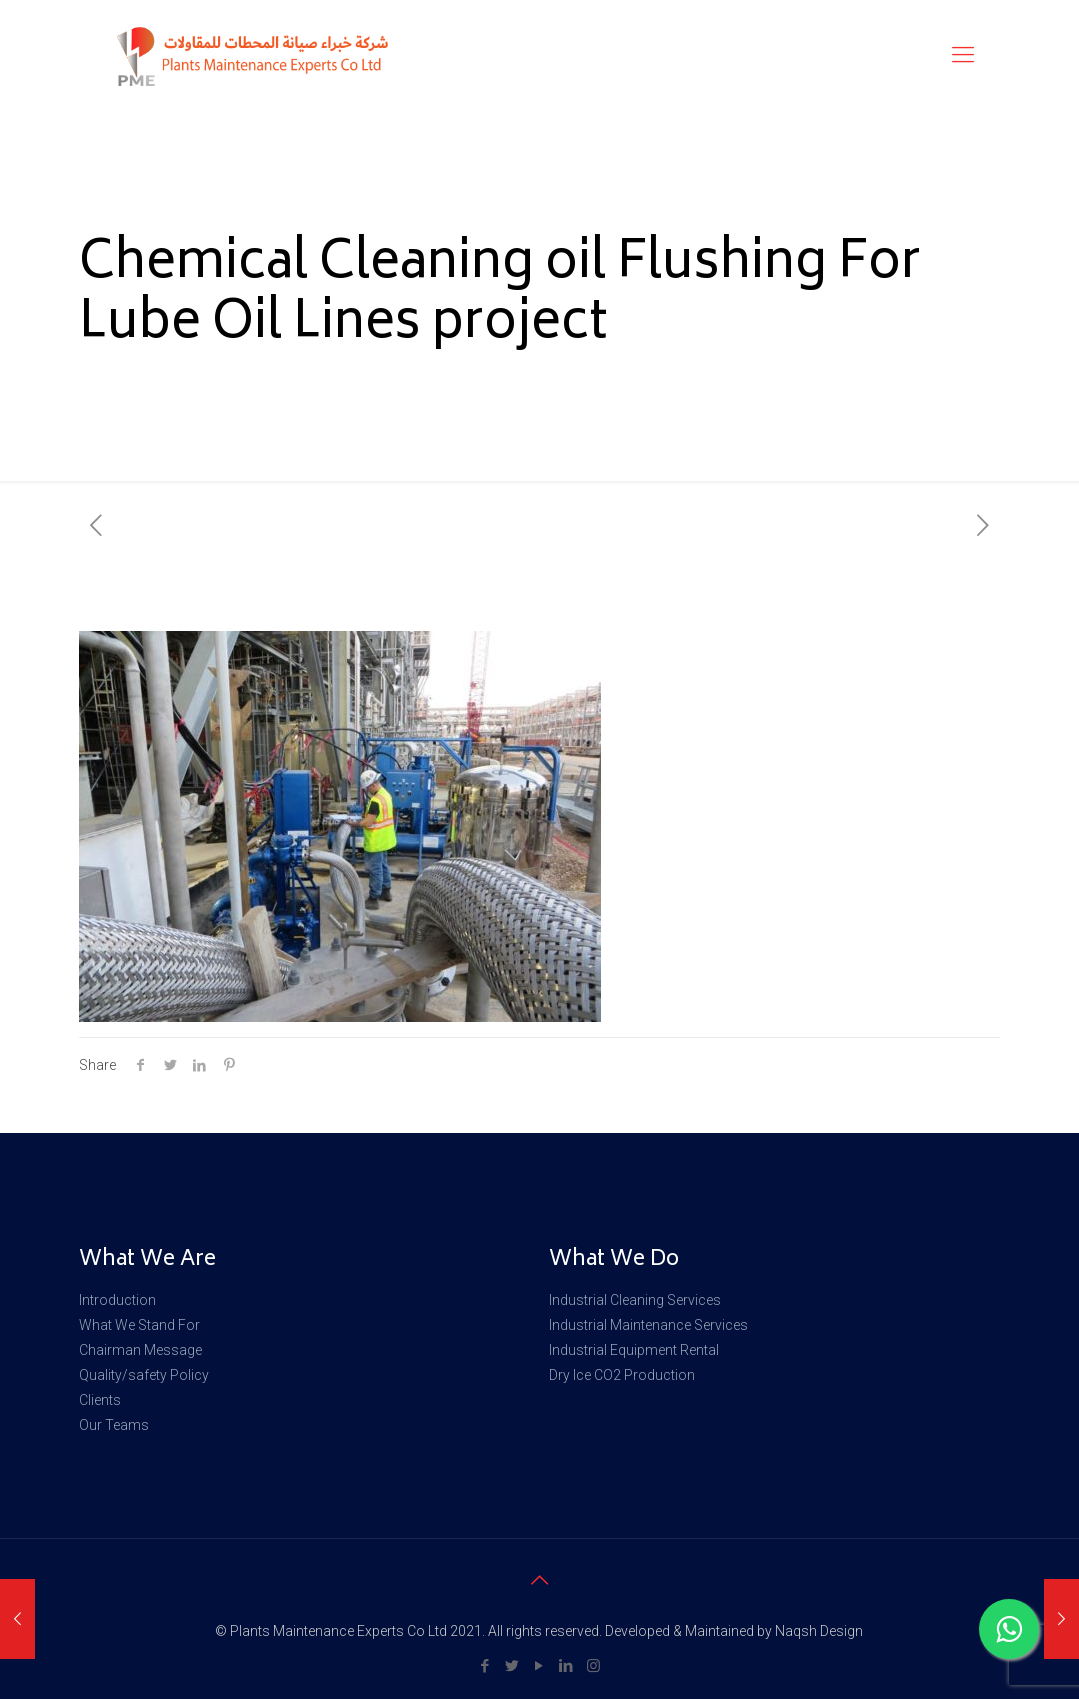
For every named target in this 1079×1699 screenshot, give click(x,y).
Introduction (117, 1300)
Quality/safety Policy (144, 1375)
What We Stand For (139, 1325)
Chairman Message (140, 1350)
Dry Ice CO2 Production (622, 1375)
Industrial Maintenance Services (648, 1325)
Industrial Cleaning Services (635, 1300)
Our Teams (114, 1425)
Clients (100, 1400)
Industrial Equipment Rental (634, 1350)
